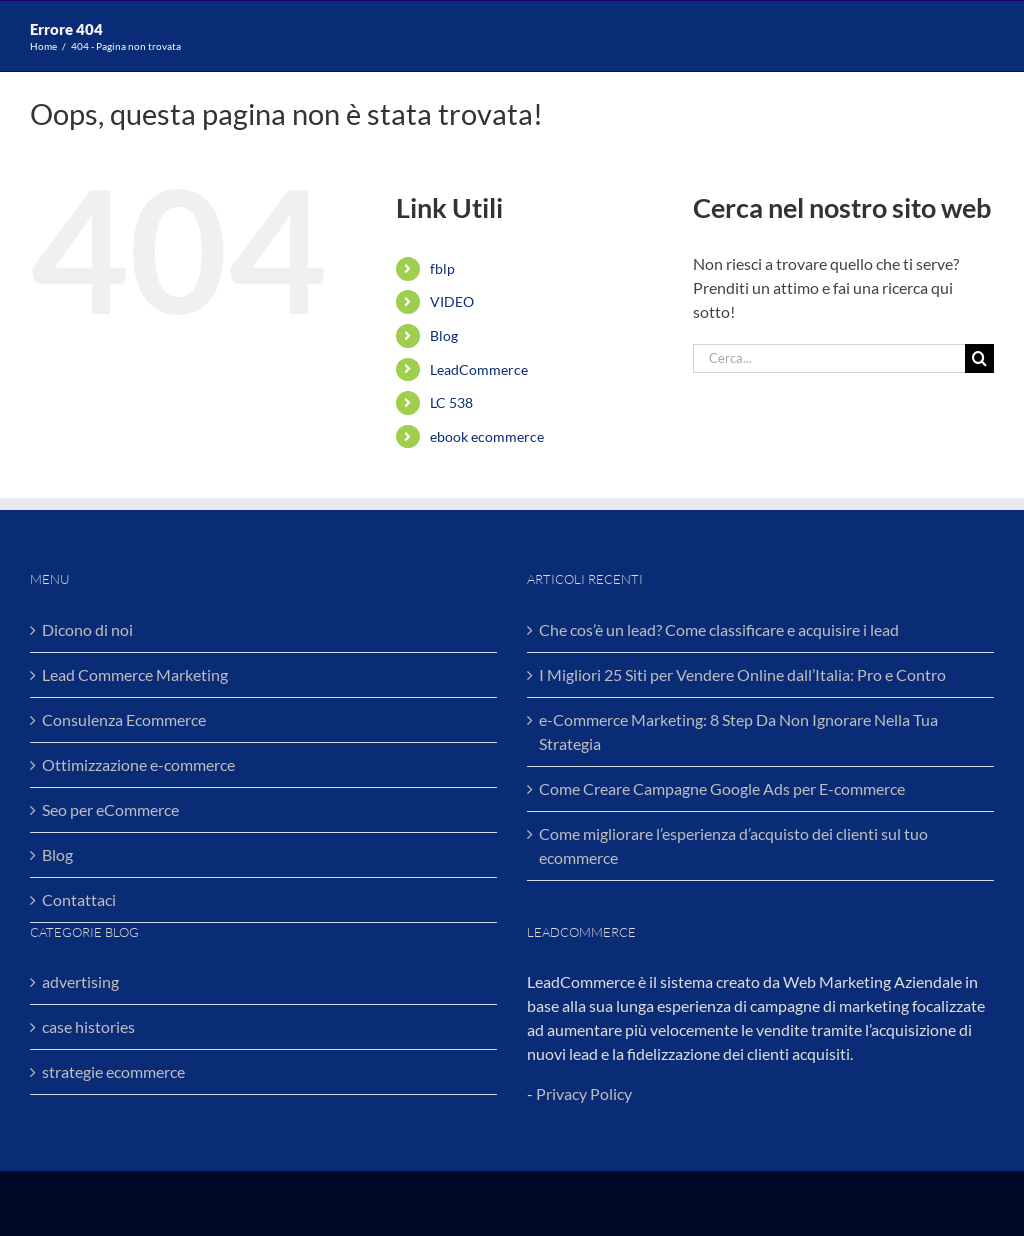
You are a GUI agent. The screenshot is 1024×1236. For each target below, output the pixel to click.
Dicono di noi (87, 629)
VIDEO (452, 301)
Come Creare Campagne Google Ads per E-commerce (722, 788)
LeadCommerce (479, 369)
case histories (88, 1026)
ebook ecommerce (487, 436)
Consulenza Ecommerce (124, 719)
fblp (442, 268)
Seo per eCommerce (110, 809)
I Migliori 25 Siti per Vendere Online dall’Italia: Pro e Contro (742, 674)
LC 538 (451, 402)
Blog (444, 335)
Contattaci (79, 899)
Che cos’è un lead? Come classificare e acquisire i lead (719, 629)
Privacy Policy (584, 1093)
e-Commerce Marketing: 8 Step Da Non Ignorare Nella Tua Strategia (738, 731)
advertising (80, 981)
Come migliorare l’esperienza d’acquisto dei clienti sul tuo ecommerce (733, 845)
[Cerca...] (829, 358)
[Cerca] (979, 358)
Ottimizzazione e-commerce (138, 764)
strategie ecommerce (113, 1071)
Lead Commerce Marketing (135, 674)
